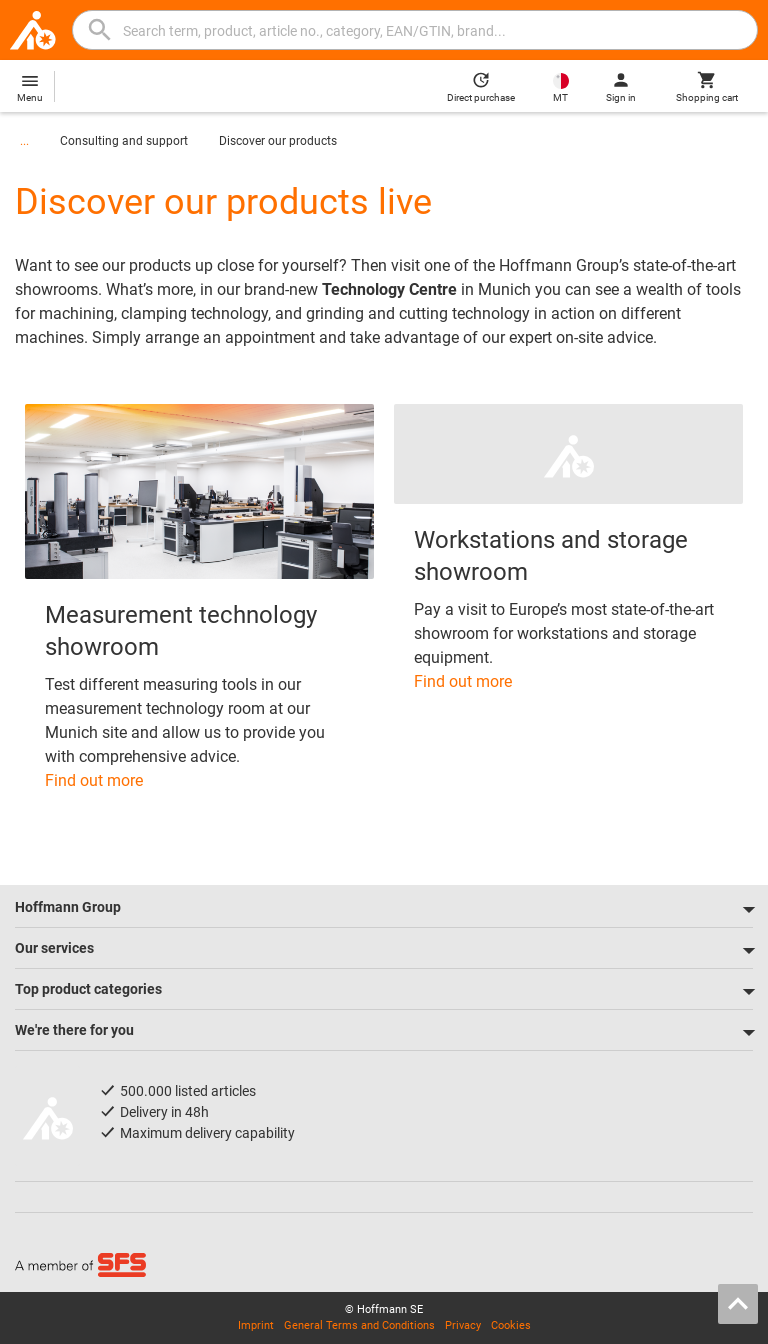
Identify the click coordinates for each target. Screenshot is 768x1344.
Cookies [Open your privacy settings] (511, 1325)
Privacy (463, 1325)
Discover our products (278, 141)
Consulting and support (124, 141)
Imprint (256, 1325)
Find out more (94, 780)
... (24, 141)
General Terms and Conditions (359, 1325)
